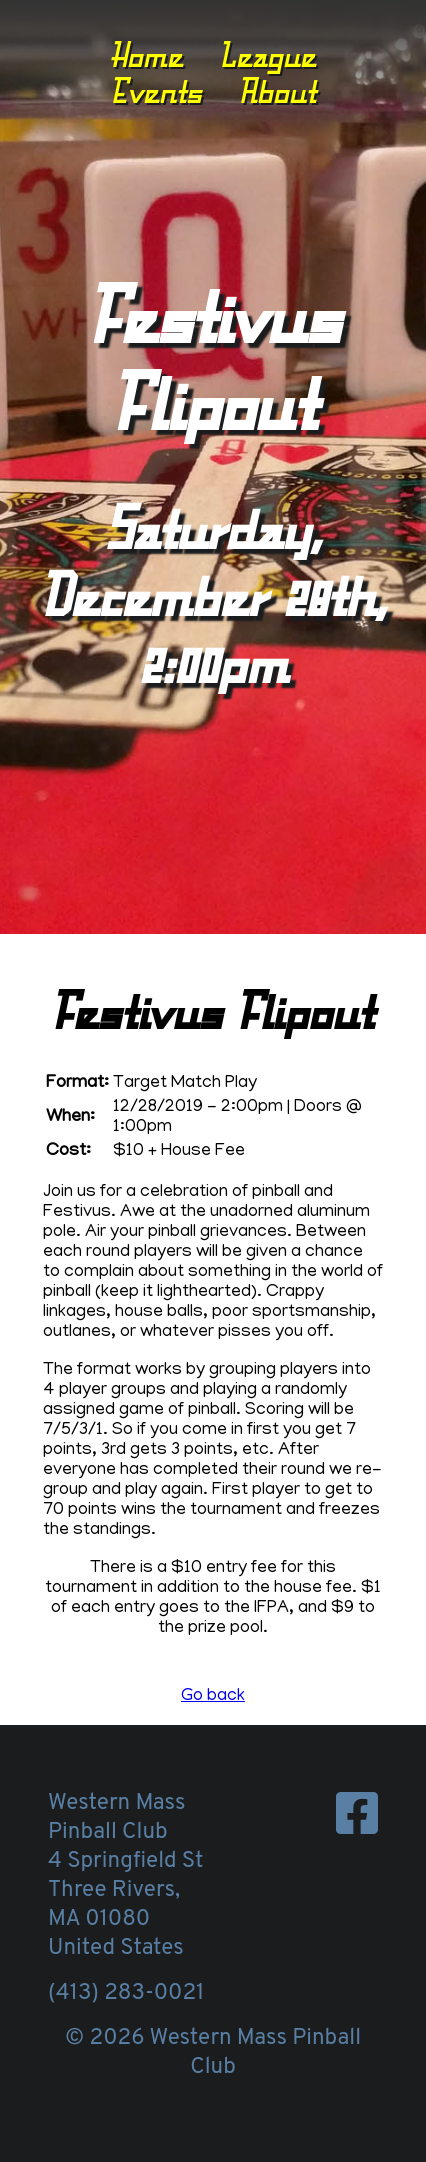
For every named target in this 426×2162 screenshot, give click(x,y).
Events (156, 91)
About (277, 91)
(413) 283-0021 (126, 1993)
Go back (213, 1697)
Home (146, 55)
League (267, 55)
